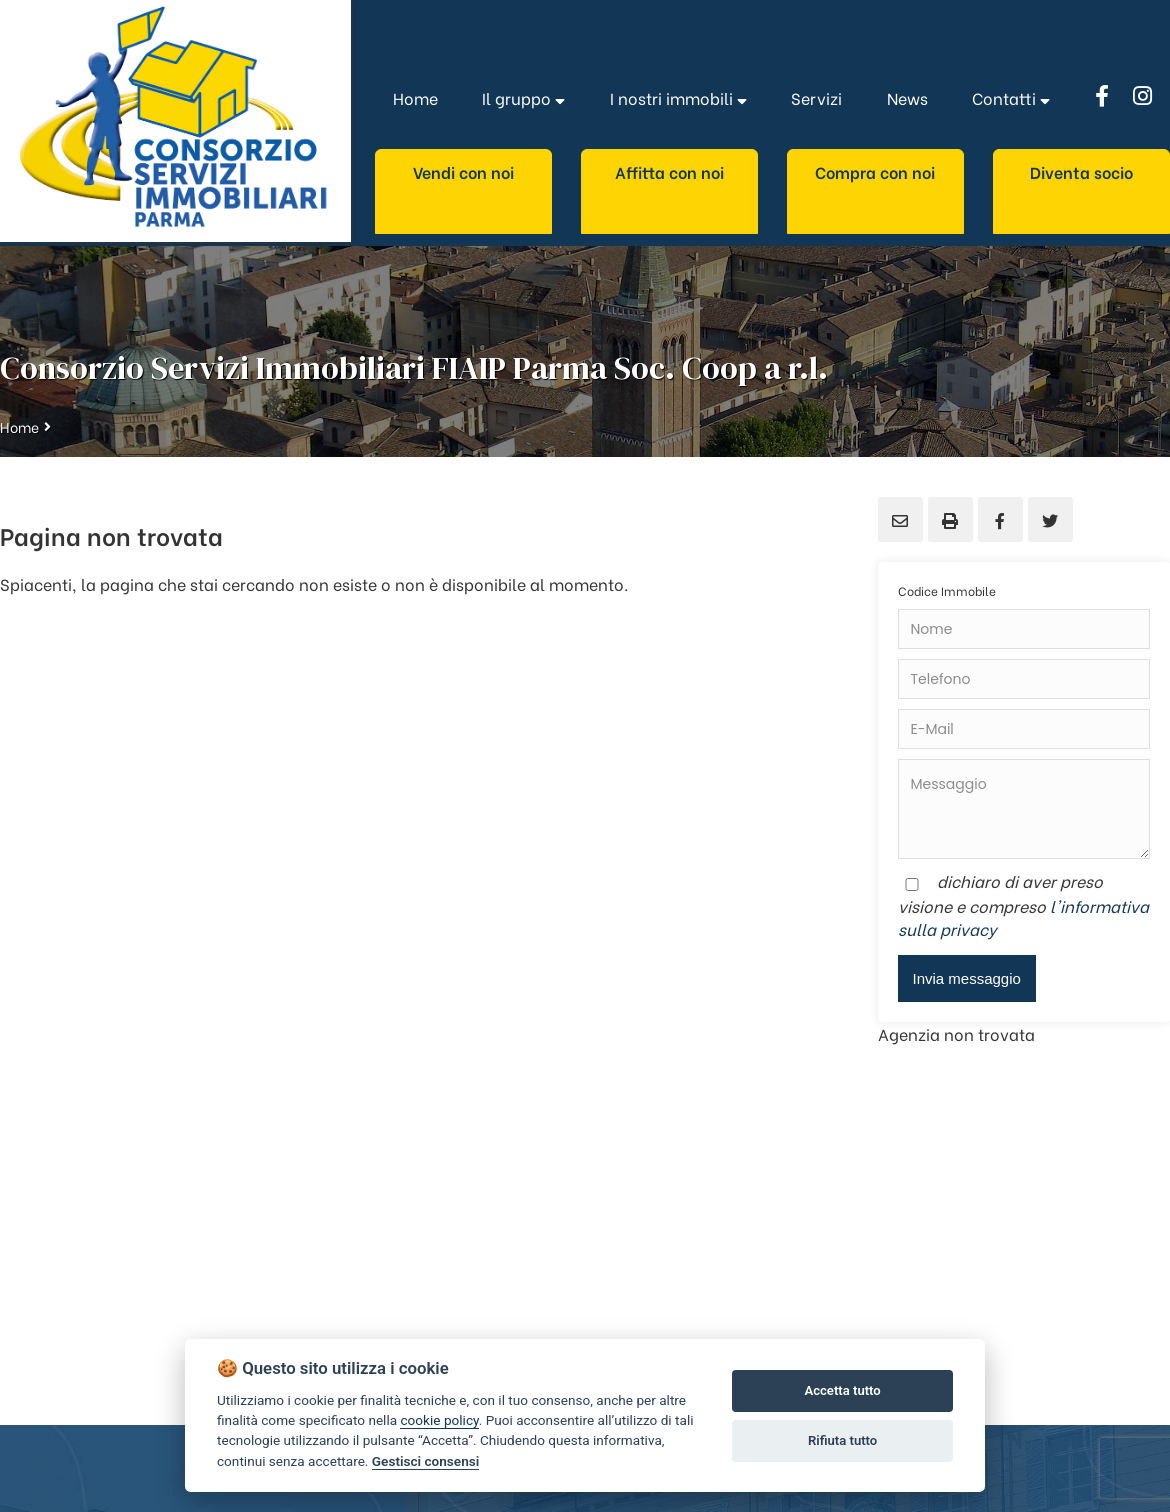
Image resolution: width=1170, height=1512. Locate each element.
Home (19, 426)
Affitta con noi (669, 171)
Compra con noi (875, 171)
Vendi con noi (463, 171)
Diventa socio (1081, 171)
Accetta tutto (842, 1390)
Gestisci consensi (425, 1461)
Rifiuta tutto (842, 1440)
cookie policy (439, 1420)
